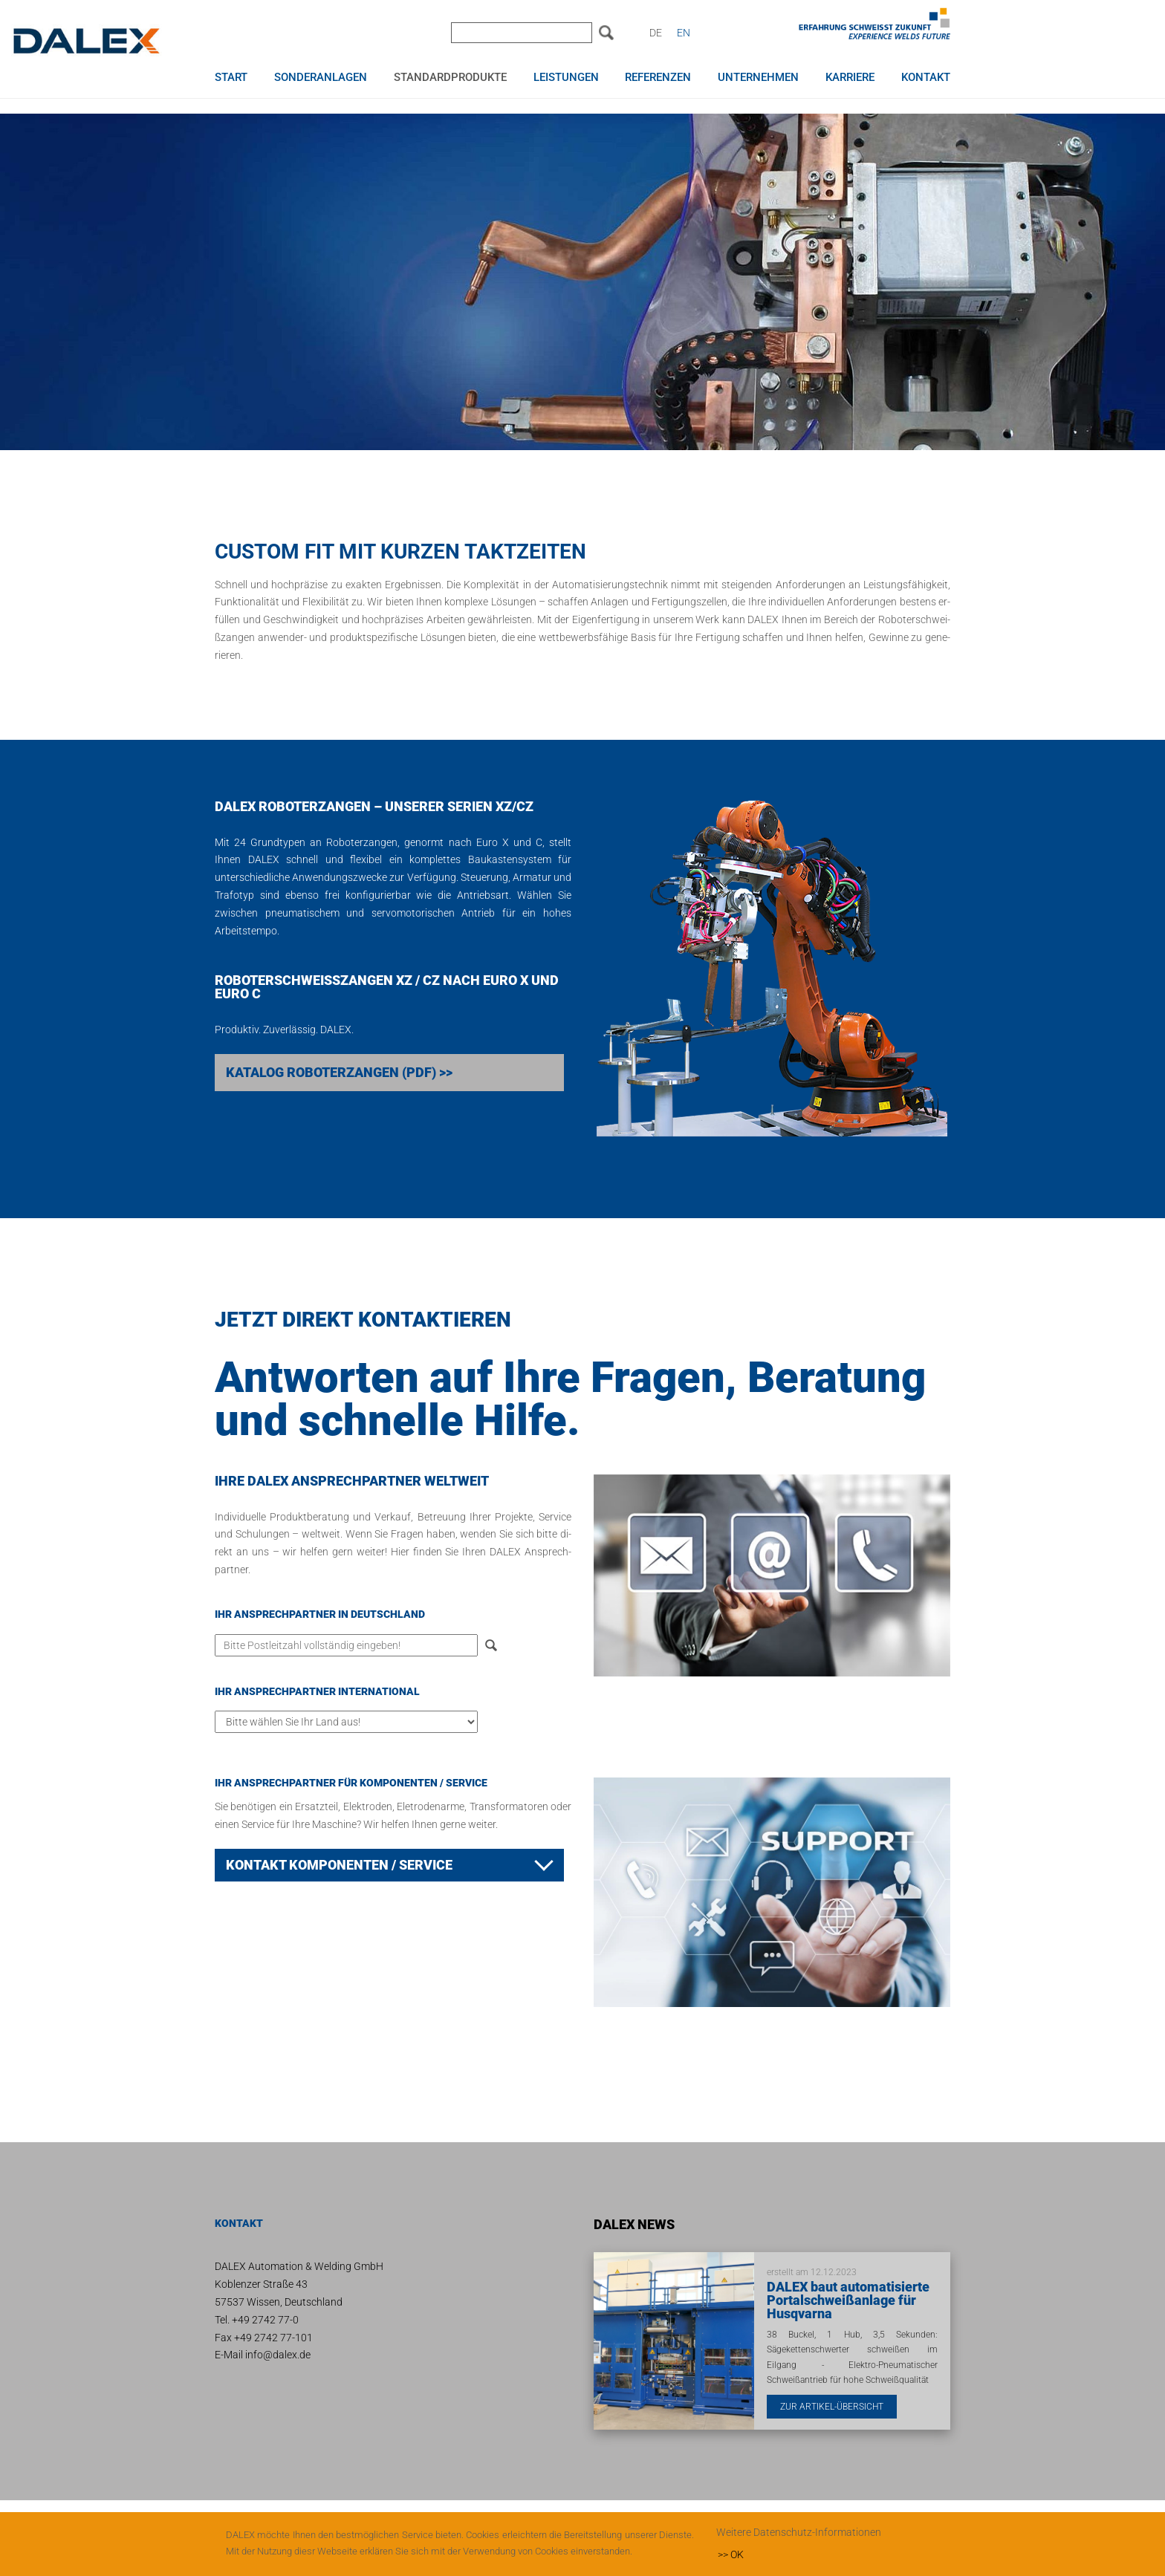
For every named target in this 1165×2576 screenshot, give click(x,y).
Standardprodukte (450, 78)
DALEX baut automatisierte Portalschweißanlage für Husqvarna (848, 2300)
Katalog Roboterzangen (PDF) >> (339, 1072)
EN (683, 33)
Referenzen (658, 78)
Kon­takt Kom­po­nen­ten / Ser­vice (339, 1865)
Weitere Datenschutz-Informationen (798, 2532)
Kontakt (925, 78)
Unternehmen (758, 78)
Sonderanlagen (320, 78)
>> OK (731, 2554)
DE (655, 33)
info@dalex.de (278, 2355)
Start (231, 78)
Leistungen (566, 78)
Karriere (849, 78)
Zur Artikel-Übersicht (831, 2406)
